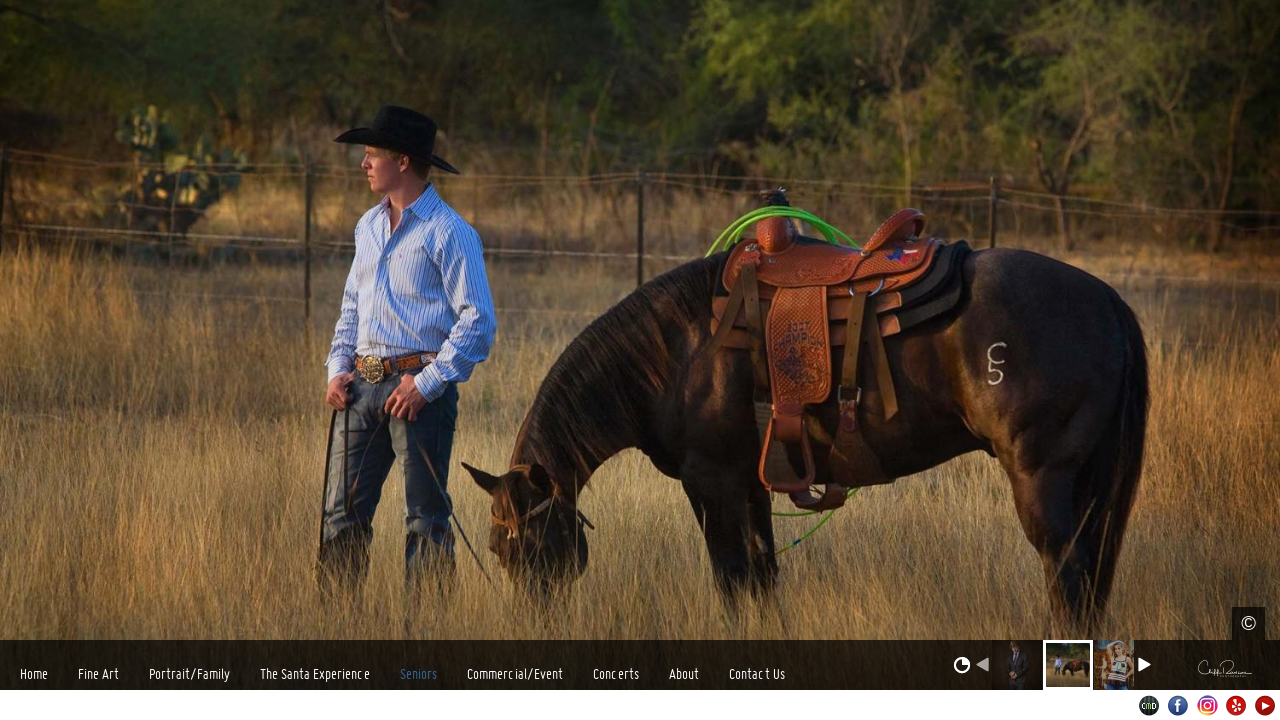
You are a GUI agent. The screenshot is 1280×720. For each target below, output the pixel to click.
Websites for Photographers (1149, 705)
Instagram (1207, 705)
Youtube (1265, 705)
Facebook (1178, 705)
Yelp (1236, 705)
